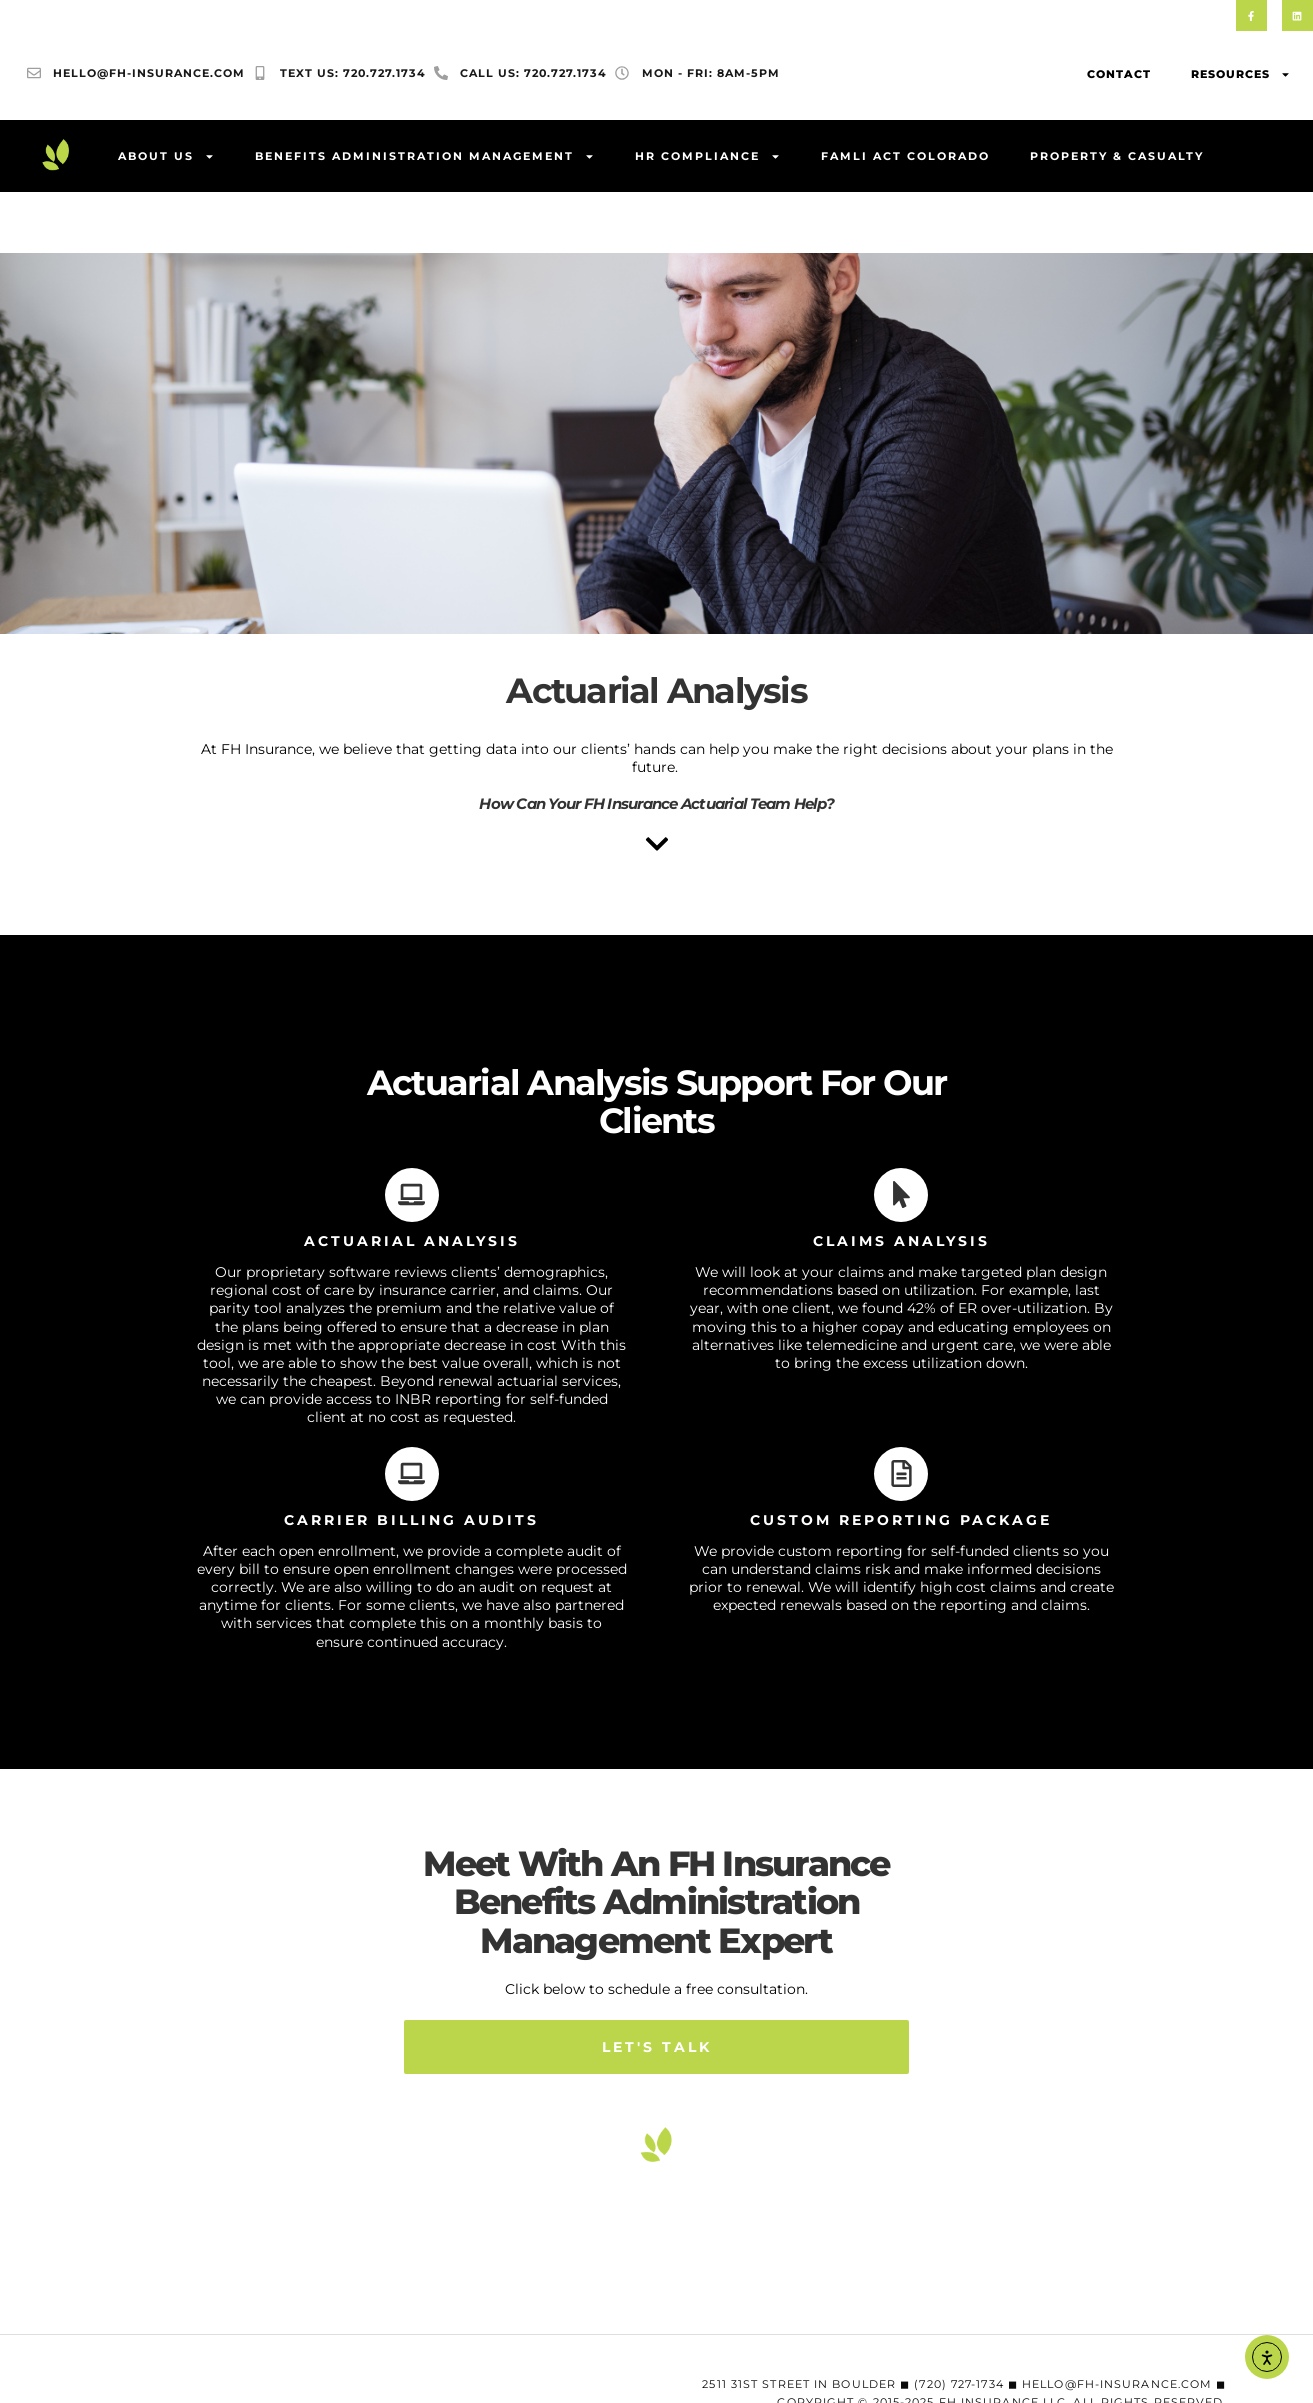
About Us (166, 157)
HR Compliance (708, 157)
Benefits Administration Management (425, 157)
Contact (1119, 75)
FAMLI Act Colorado (905, 157)
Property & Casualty (1117, 157)
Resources (1241, 75)
